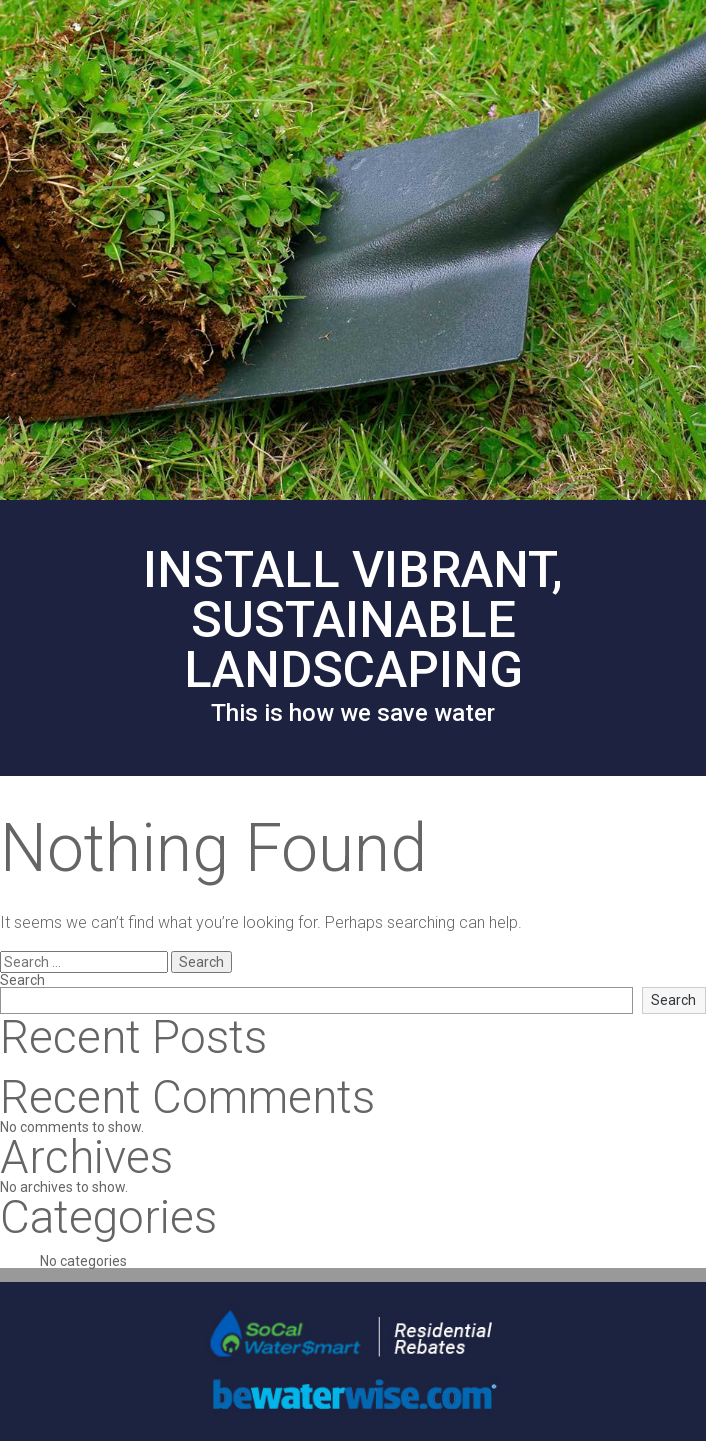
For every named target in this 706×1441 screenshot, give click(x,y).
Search (22, 980)
